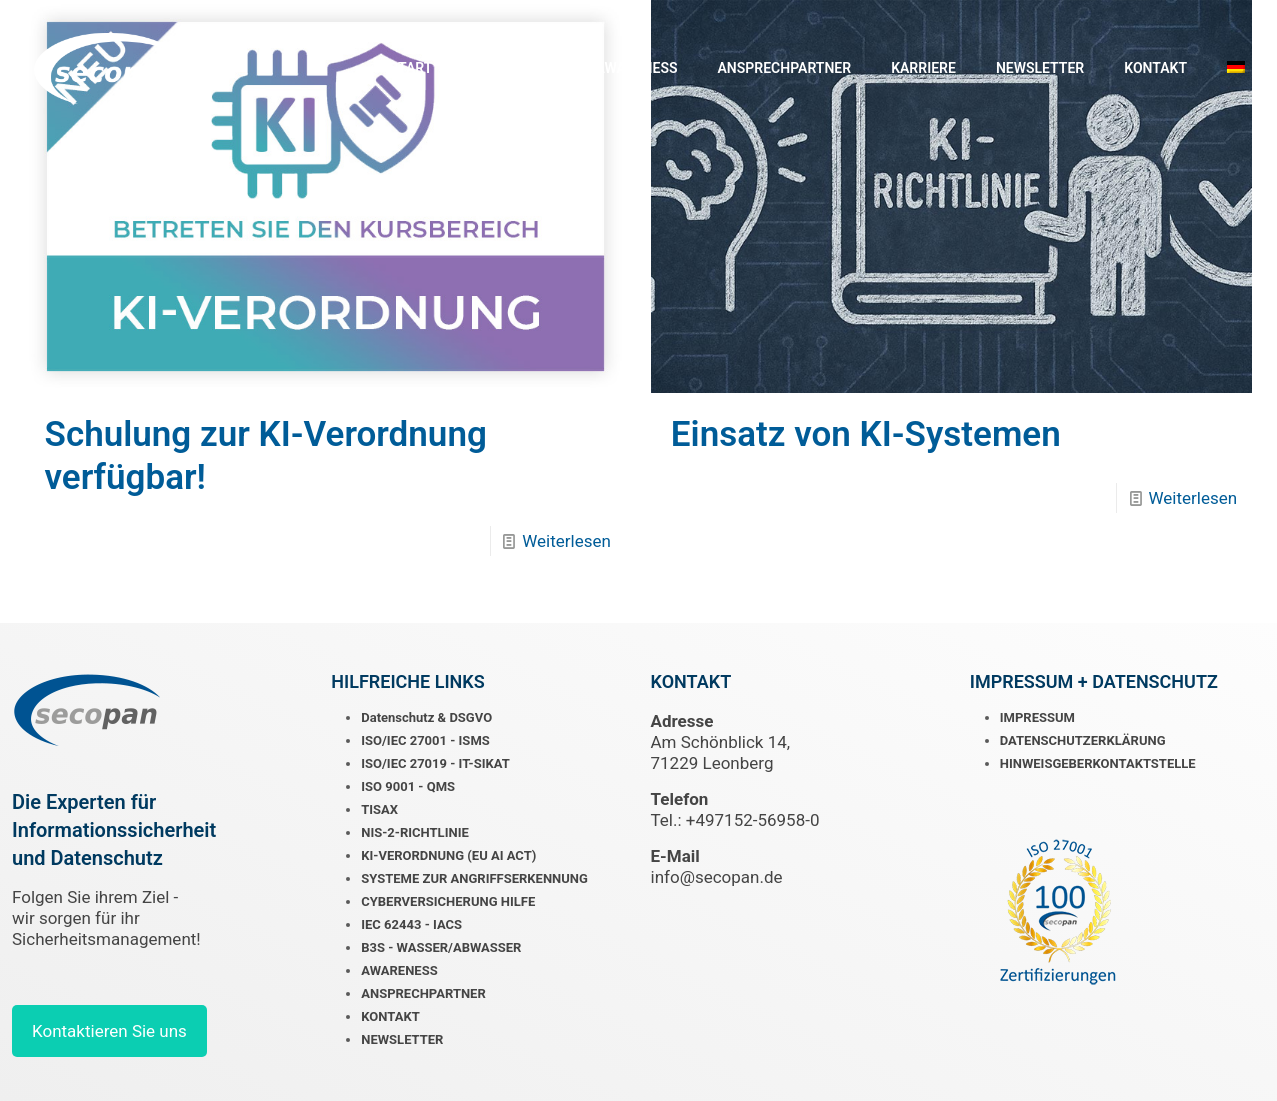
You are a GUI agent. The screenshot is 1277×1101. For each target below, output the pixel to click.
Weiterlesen (566, 541)
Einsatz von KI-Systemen (866, 434)
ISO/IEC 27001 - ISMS (425, 740)
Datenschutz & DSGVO (426, 717)
